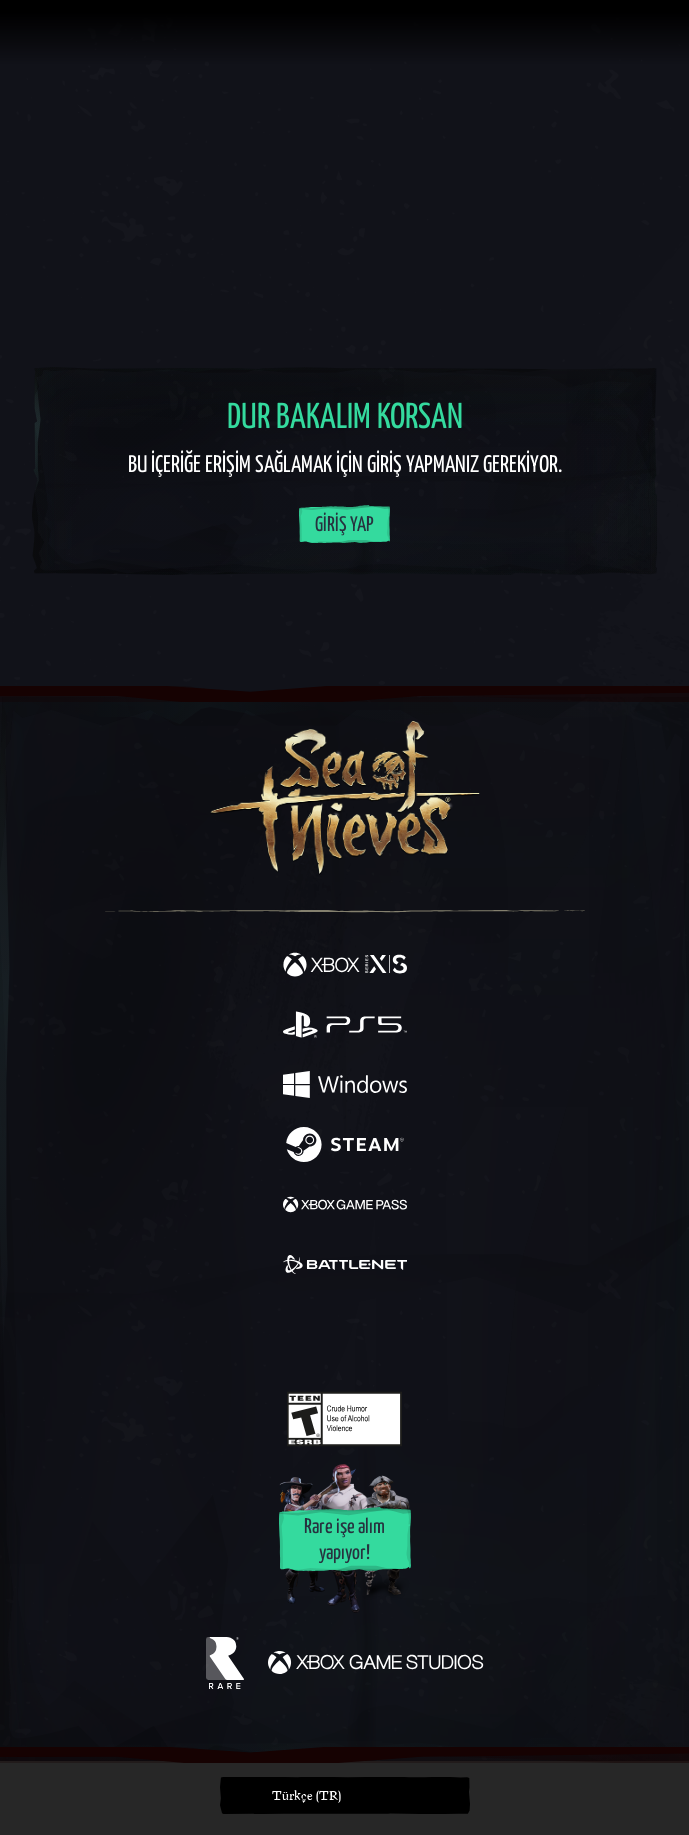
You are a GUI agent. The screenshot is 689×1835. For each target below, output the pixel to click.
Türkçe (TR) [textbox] (306, 1795)
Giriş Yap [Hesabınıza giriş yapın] (344, 525)
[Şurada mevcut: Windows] (345, 1087)
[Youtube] (341, 1335)
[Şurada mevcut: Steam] (345, 1147)
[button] (345, 1795)
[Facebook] (200, 1333)
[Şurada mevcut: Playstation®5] (345, 1027)
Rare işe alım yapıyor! (344, 1540)
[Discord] (401, 1335)
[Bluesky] (484, 1335)
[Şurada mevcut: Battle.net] (345, 1267)
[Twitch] (282, 1335)
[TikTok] (443, 1335)
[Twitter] (239, 1333)
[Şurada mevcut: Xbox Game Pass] (345, 1207)
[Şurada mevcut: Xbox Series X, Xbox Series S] (345, 967)
